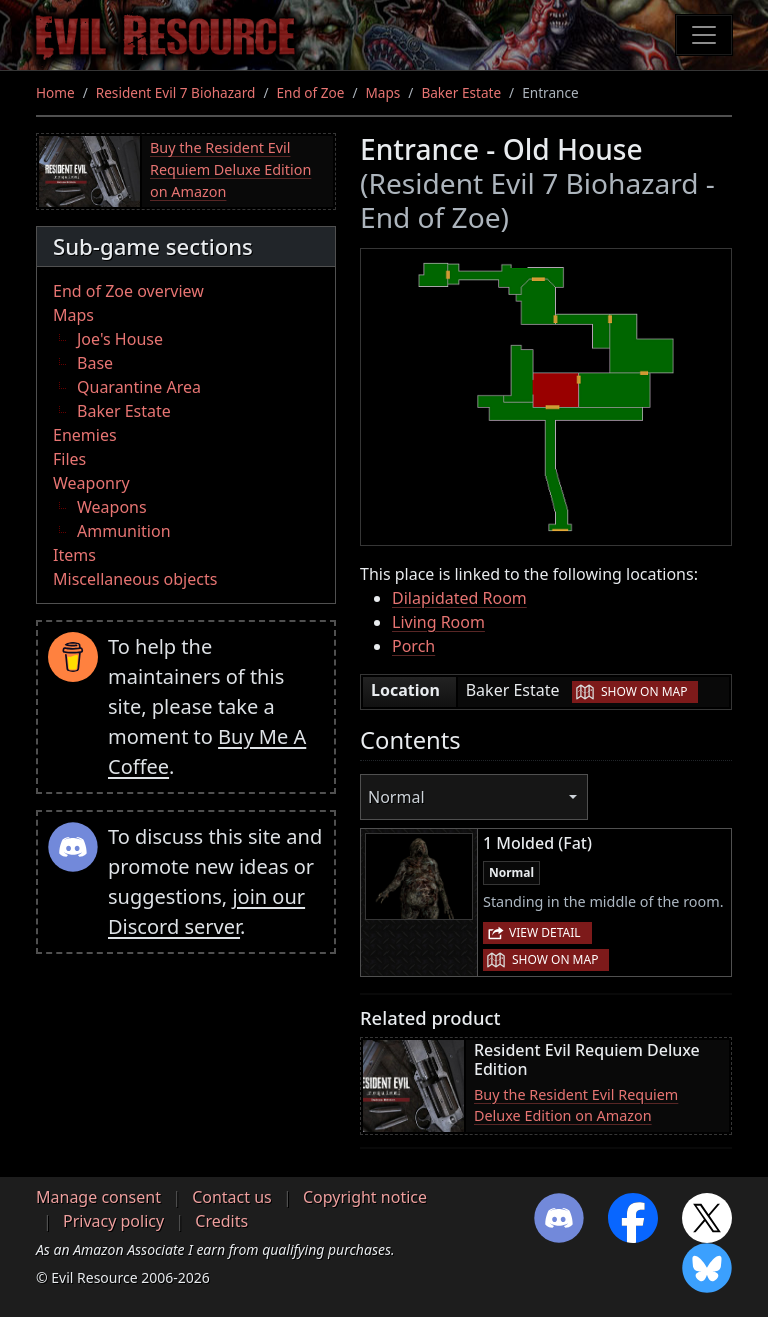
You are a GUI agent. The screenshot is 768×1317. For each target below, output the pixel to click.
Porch (413, 646)
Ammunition (124, 531)
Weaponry (91, 483)
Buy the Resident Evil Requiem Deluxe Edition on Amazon (230, 169)
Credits (221, 1221)
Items (74, 555)
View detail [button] (545, 932)
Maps (383, 92)
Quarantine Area (139, 387)
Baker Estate (461, 92)
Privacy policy (113, 1221)
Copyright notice (365, 1197)
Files (69, 459)
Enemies (85, 435)
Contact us (232, 1197)
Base (95, 363)
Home (55, 92)
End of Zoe (310, 92)
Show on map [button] (644, 691)
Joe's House (120, 339)
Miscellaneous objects (135, 579)
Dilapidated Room (459, 598)
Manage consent (98, 1197)
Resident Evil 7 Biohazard (176, 92)
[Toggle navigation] (704, 35)
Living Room (438, 622)
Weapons (112, 507)
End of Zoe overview (128, 291)
